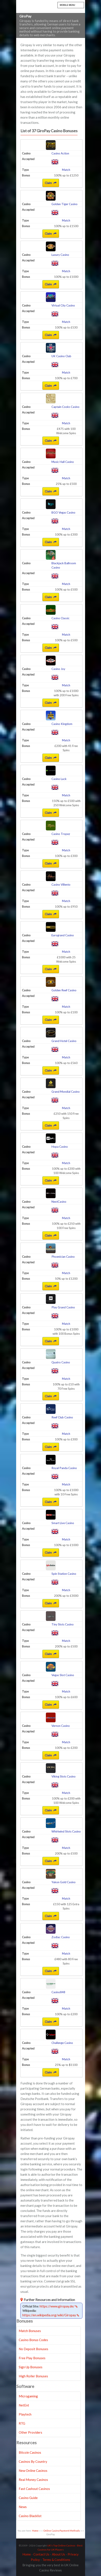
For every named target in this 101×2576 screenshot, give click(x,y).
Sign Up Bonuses (30, 2367)
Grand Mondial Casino (65, 1091)
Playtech (25, 2414)
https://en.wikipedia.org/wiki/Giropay (50, 2315)
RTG (22, 2423)
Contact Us (41, 2554)
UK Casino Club (61, 356)
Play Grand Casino (63, 1307)
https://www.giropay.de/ (59, 2306)
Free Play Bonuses (32, 2358)
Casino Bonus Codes (33, 2340)
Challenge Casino (62, 2043)
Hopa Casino (59, 1146)
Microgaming (28, 2396)
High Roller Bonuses (33, 2376)
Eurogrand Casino (62, 935)
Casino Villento (60, 884)
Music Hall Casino (62, 462)
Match (66, 169)
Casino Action (60, 153)
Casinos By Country (33, 2461)
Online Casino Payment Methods (61, 2530)
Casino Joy (58, 669)
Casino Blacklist (30, 2516)
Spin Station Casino (63, 1573)
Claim (51, 183)
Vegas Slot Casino (62, 1675)
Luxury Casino (60, 254)
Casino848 (58, 1992)
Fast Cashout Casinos (34, 2489)
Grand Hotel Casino (63, 1041)
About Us (58, 2554)
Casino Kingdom (61, 724)
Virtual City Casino (63, 305)
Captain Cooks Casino (65, 407)
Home (35, 2530)
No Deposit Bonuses (33, 2349)
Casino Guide (28, 2498)
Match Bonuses (30, 2331)
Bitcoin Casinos (30, 2452)
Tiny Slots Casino (62, 1624)
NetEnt (24, 2405)
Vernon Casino (60, 1725)
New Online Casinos (33, 2470)
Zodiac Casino (60, 1937)
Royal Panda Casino (64, 1468)
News (23, 2507)
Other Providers (30, 2432)
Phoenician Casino (63, 1256)
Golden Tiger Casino (64, 204)
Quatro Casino (60, 1362)
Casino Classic (60, 618)
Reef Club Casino (62, 1417)
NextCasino (58, 1201)
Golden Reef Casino (63, 990)
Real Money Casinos (33, 2480)
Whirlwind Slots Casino (66, 1831)
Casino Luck (59, 779)
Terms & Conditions (56, 2560)
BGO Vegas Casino (63, 512)
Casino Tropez (60, 834)
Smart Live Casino (62, 1523)
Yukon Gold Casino (63, 1882)
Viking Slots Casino (63, 1776)
